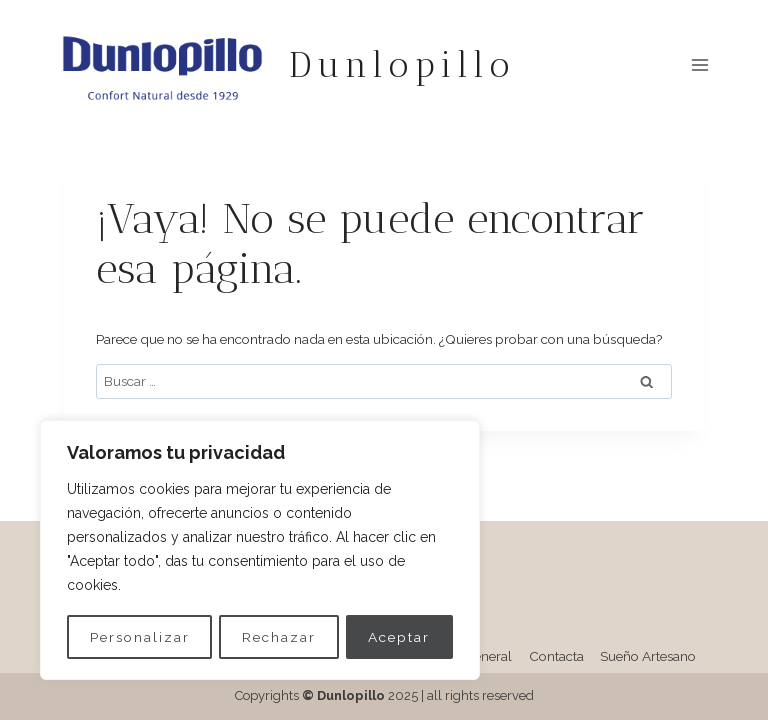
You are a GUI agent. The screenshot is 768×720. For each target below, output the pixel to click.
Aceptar (400, 637)
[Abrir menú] (699, 64)
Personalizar (139, 637)
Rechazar (279, 637)
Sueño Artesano (648, 656)
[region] (260, 551)
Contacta (556, 656)
